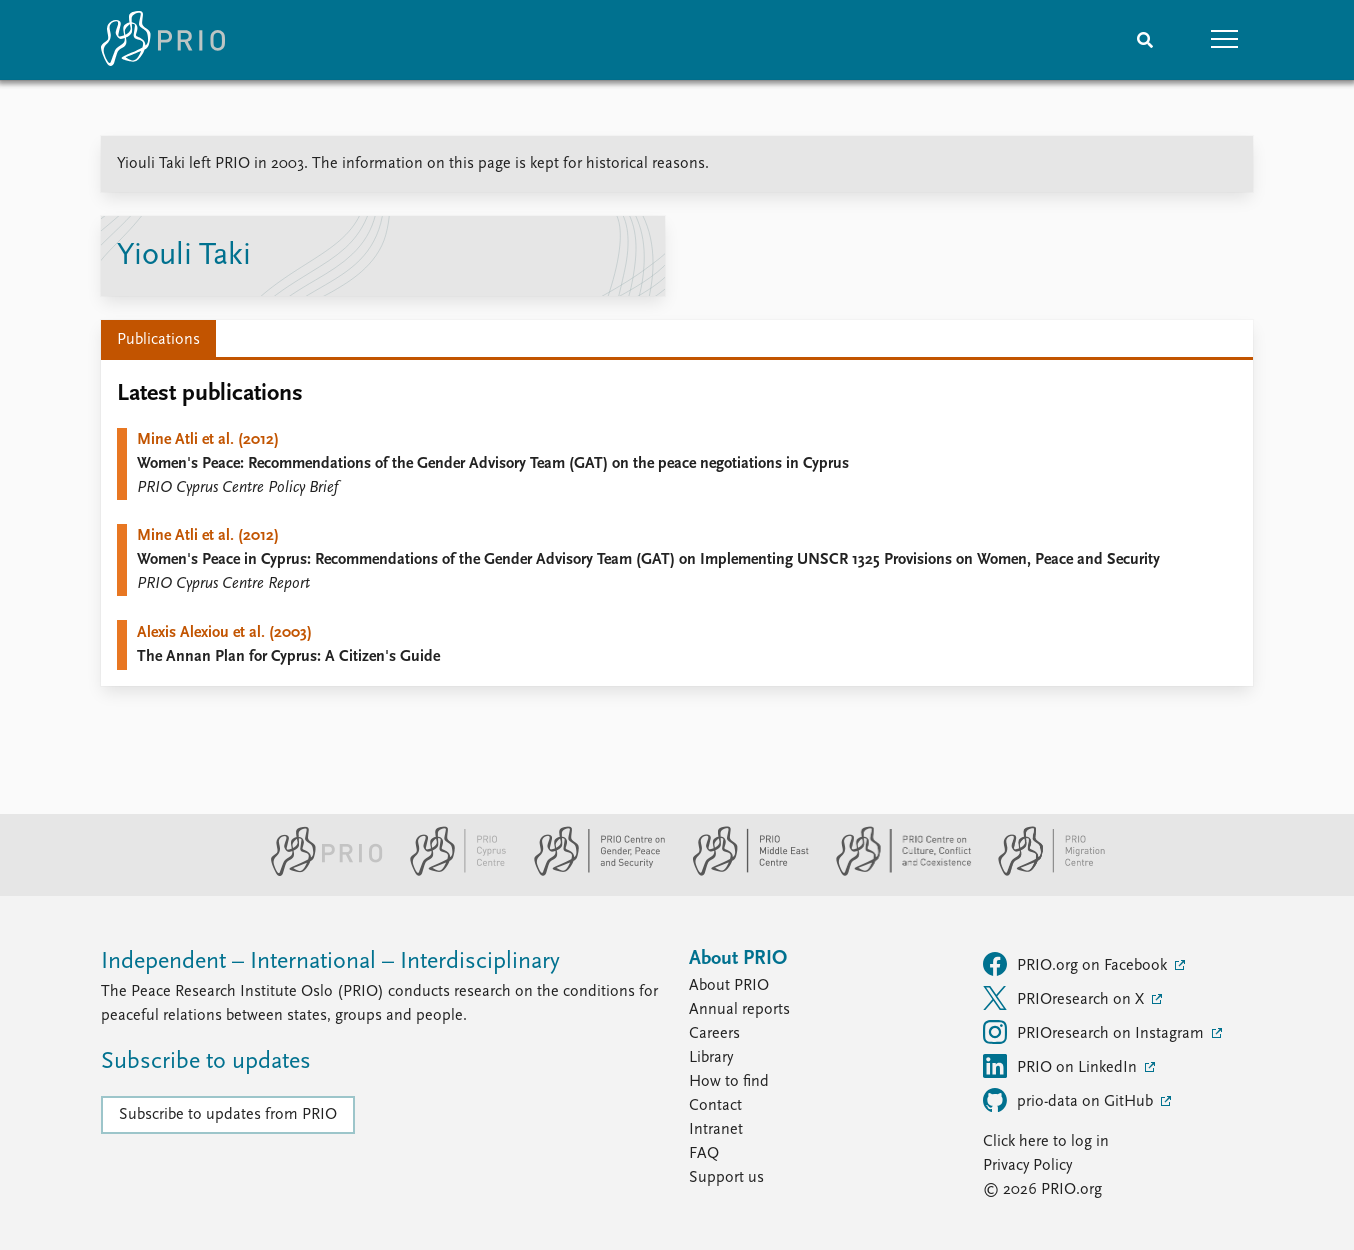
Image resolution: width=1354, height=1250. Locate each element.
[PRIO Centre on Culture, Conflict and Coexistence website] (895, 872)
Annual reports (739, 1010)
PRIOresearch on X (1065, 998)
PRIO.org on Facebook (1077, 964)
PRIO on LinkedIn (1062, 1066)
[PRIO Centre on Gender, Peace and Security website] (591, 872)
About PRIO (729, 986)
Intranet (716, 1130)
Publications (158, 340)
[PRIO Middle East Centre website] (742, 872)
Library (711, 1058)
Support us (726, 1178)
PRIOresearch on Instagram (1095, 1032)
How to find (729, 1082)
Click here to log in (1046, 1142)
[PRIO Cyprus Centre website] (450, 872)
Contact (715, 1106)
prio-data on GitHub (1070, 1100)
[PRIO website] (318, 872)
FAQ (704, 1154)
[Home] (163, 40)
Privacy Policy (1027, 1166)
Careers (714, 1034)
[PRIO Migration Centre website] (1041, 872)
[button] (1225, 40)
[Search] (1145, 40)
